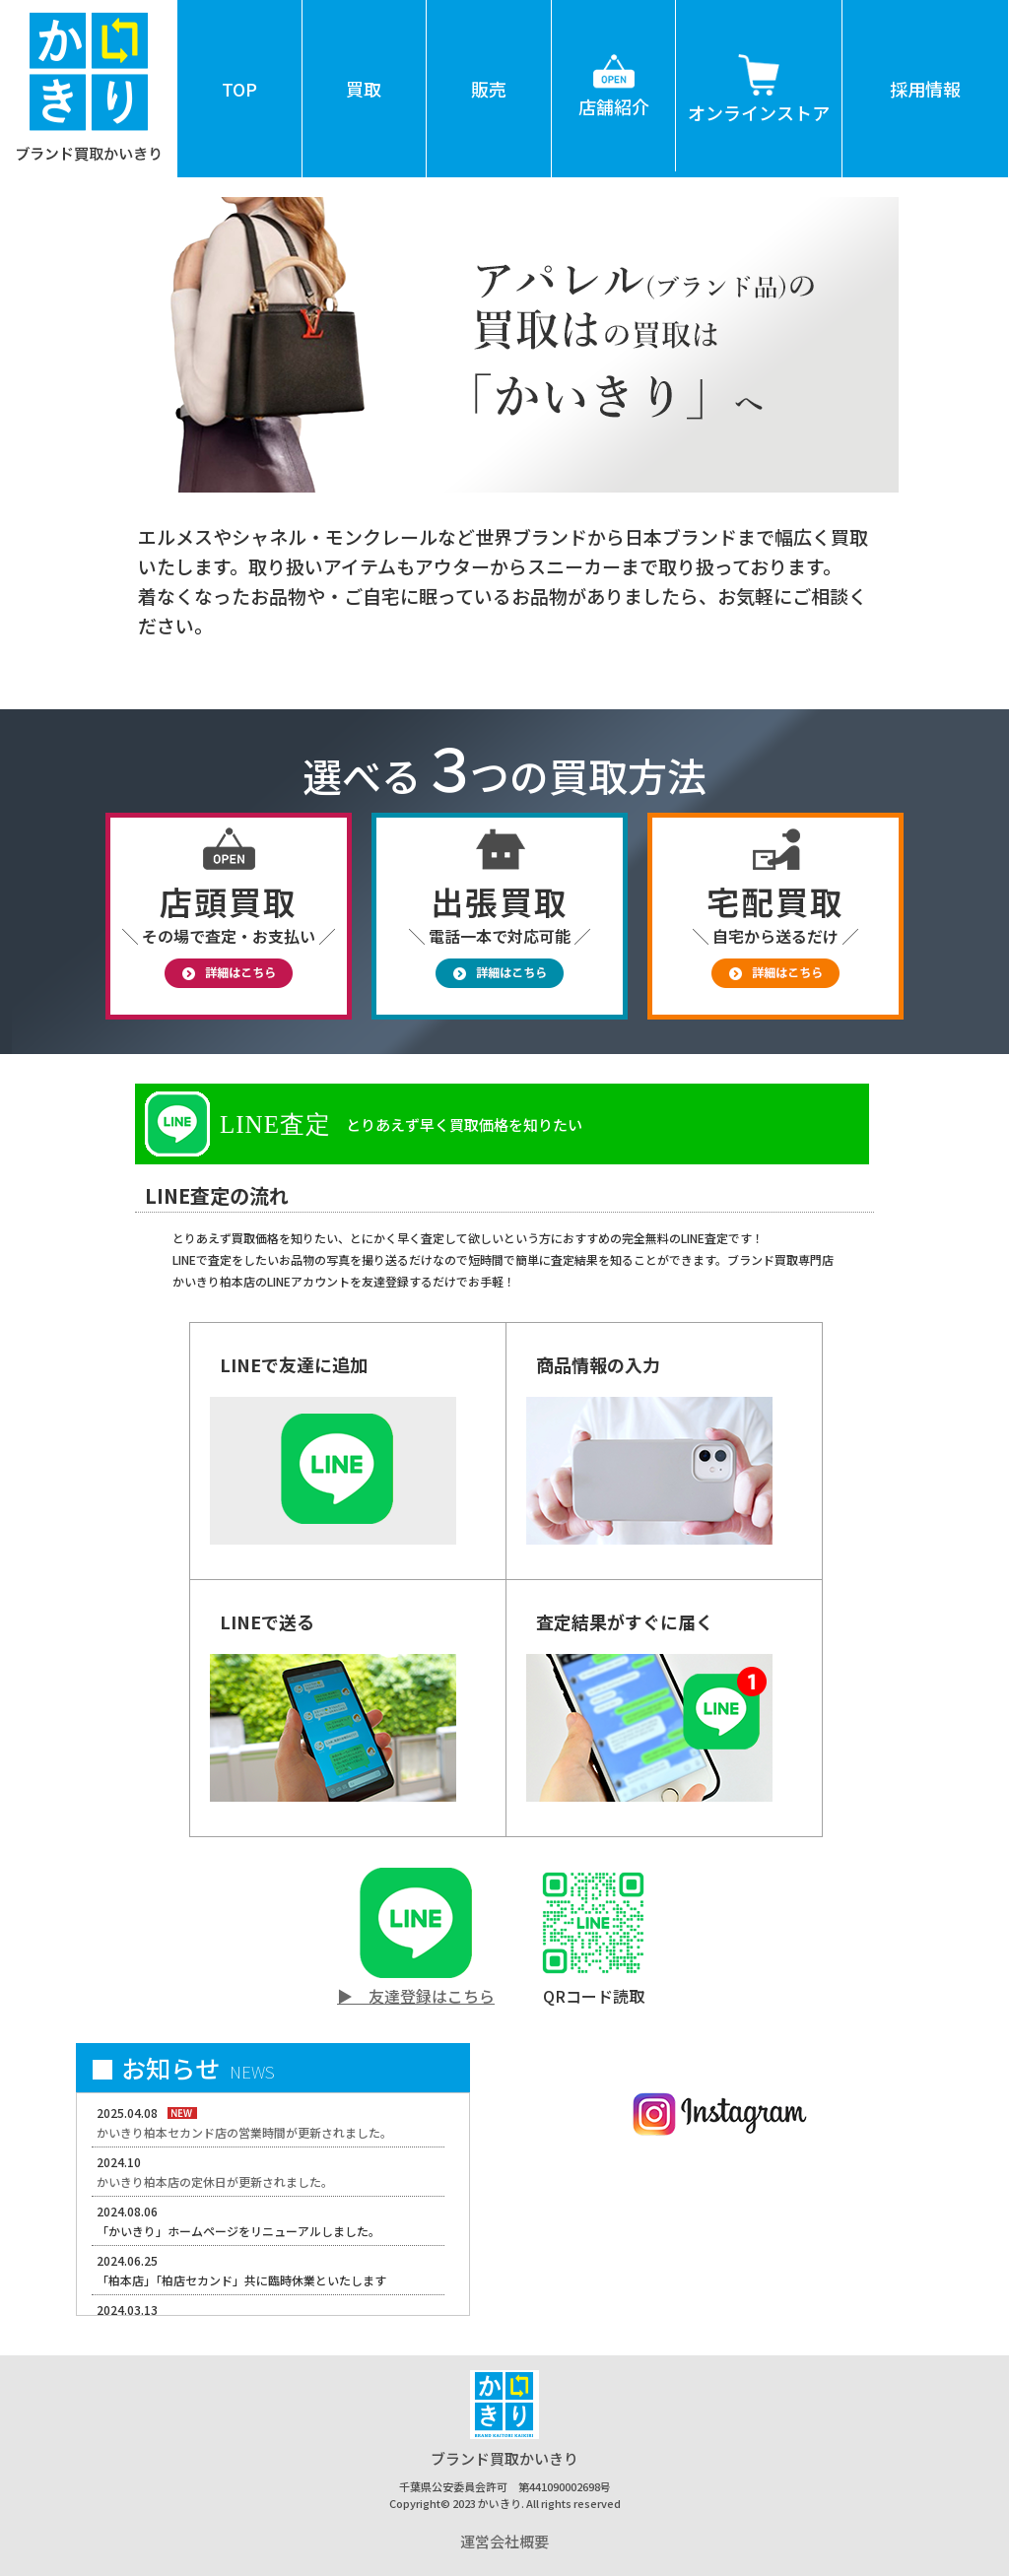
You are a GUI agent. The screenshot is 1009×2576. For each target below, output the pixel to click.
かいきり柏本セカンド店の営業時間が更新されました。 (244, 2132)
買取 (363, 88)
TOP (239, 88)
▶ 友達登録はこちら (416, 1996)
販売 (488, 88)
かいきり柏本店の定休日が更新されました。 (215, 2181)
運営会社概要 (504, 2541)
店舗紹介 (613, 59)
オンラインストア (759, 62)
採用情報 (925, 88)
